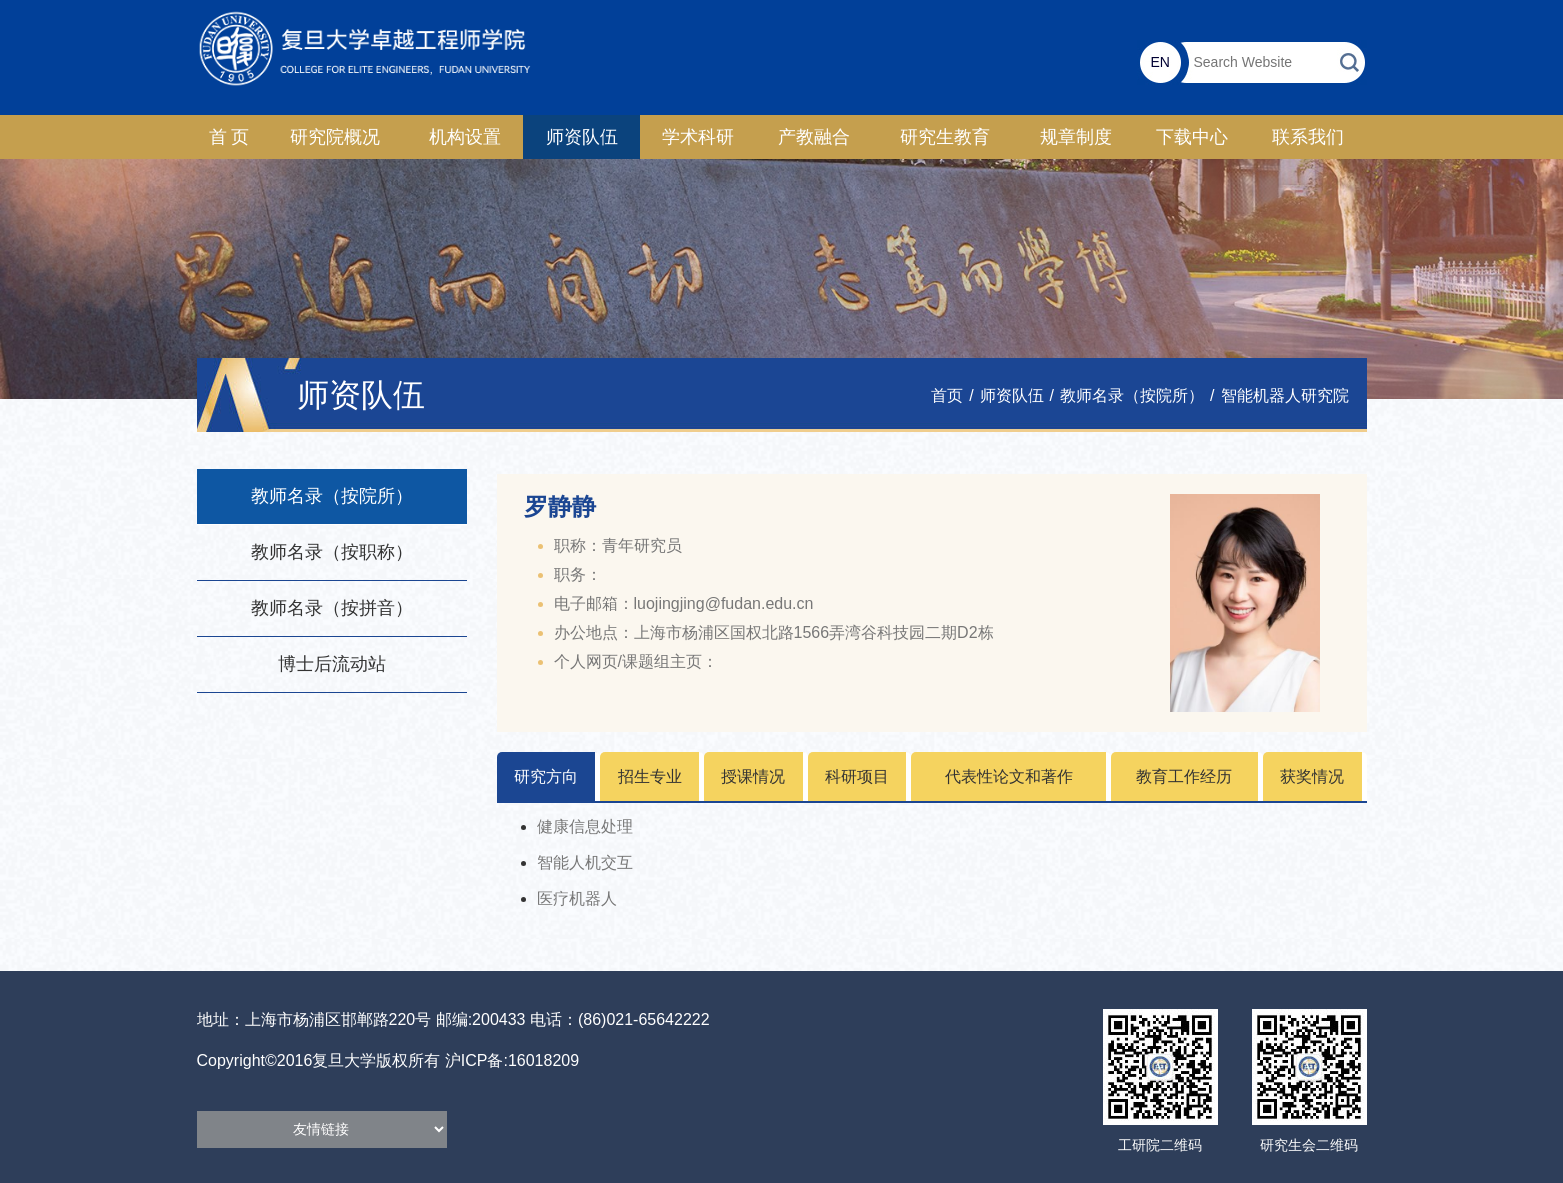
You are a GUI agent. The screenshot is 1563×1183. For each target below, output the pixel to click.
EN (1160, 62)
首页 (947, 395)
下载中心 (1192, 137)
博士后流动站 (332, 664)
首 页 (229, 137)
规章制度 (1076, 137)
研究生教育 (945, 137)
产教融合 (814, 137)
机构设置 (465, 137)
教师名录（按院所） (1132, 395)
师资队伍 (582, 137)
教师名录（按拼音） (332, 608)
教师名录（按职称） (332, 552)
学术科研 (698, 137)
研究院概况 (335, 137)
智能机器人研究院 (1285, 395)
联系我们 (1308, 137)
